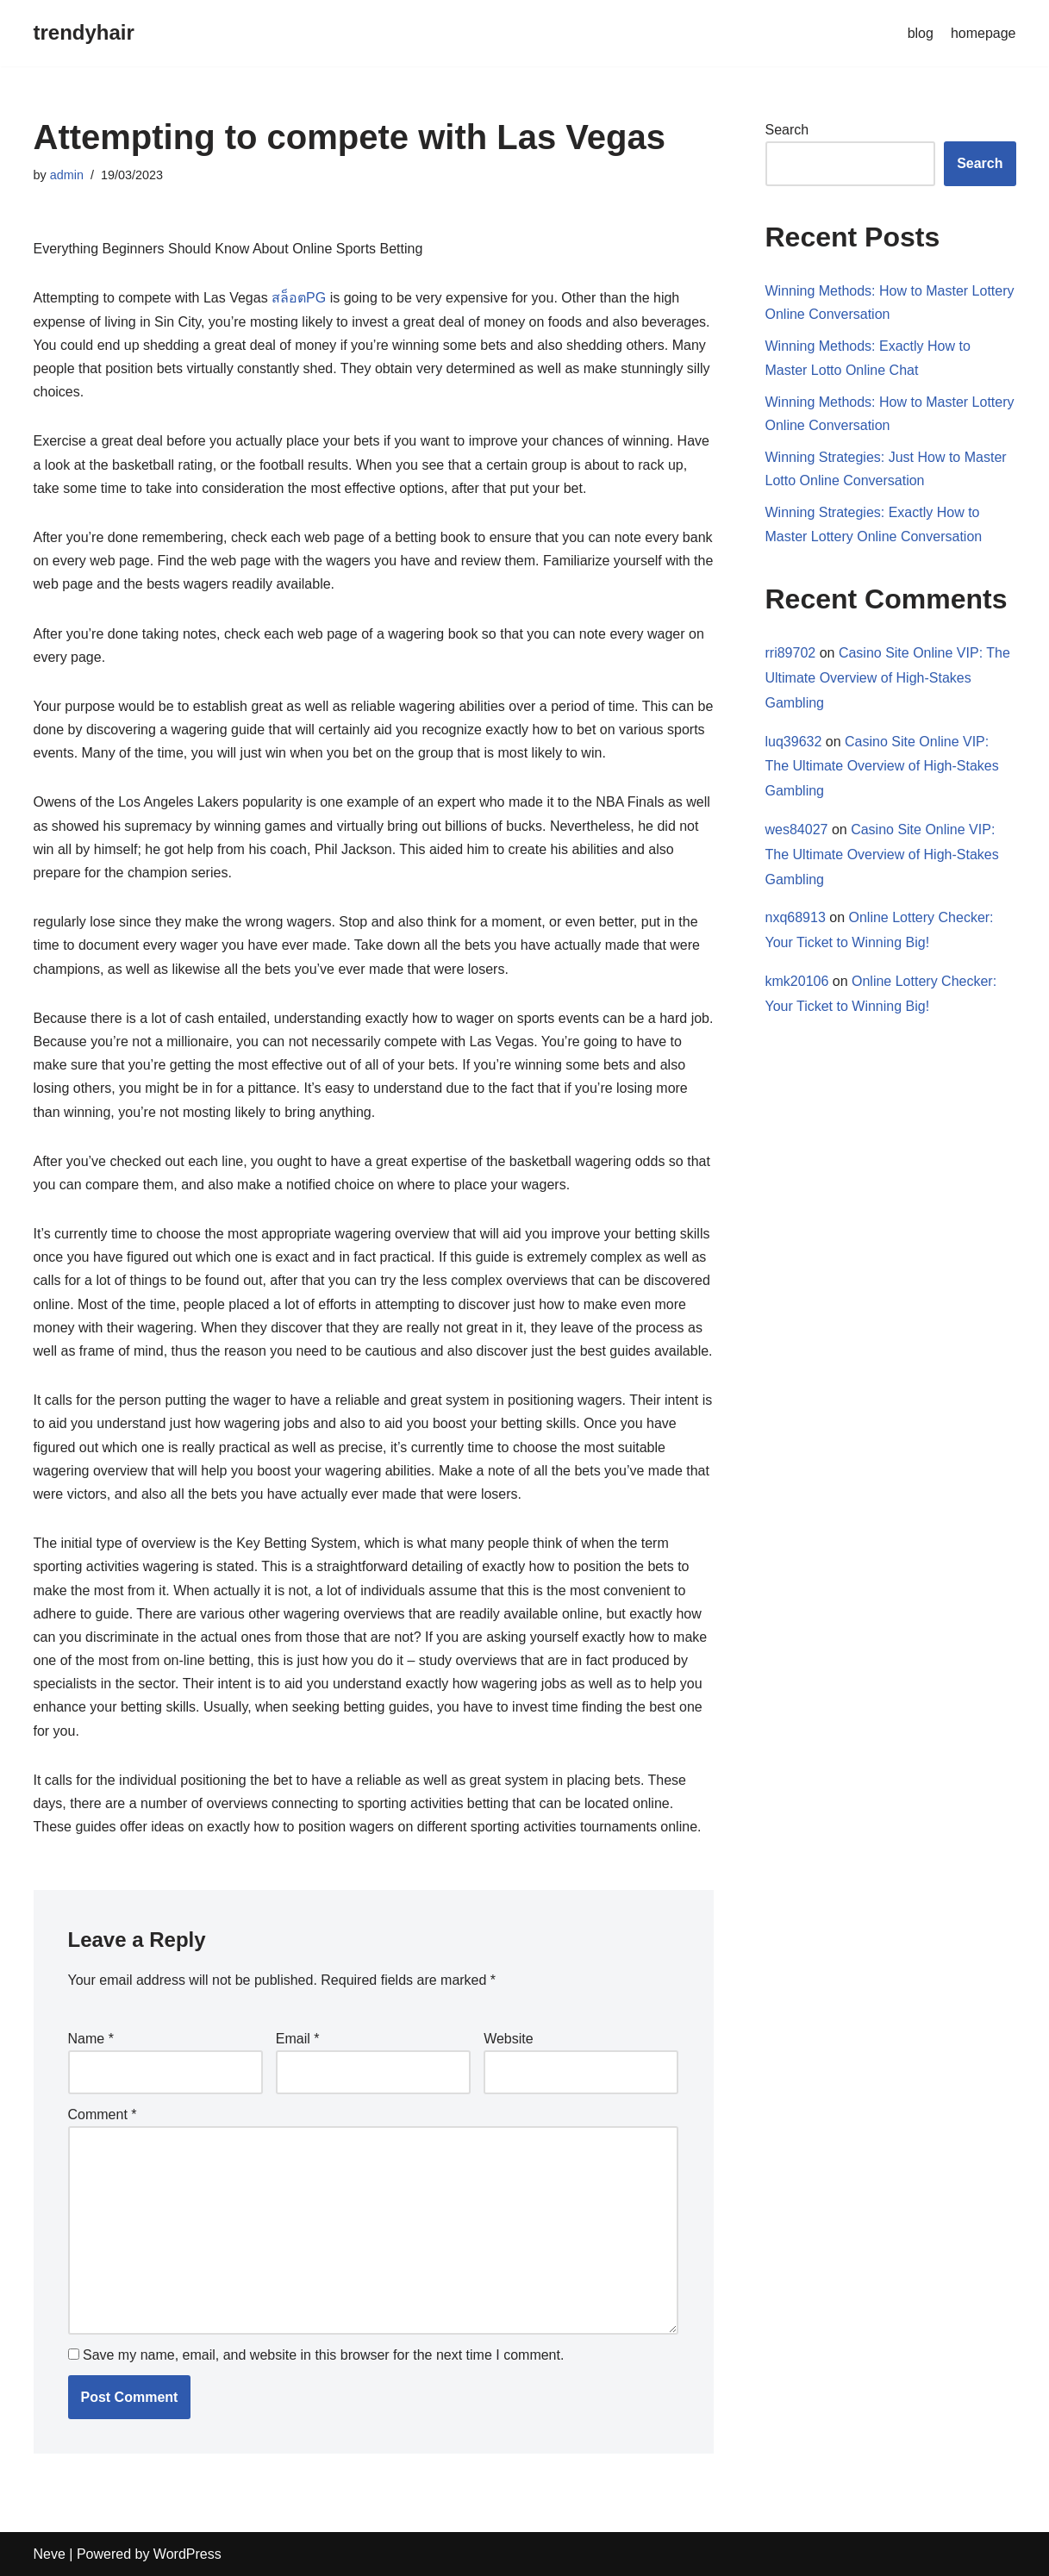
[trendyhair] (84, 33)
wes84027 (796, 829)
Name (91, 2038)
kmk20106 (797, 981)
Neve (50, 2554)
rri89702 (790, 653)
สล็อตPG (299, 297)
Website (509, 2038)
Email (298, 2038)
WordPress (187, 2554)
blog (920, 33)
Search (787, 129)
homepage (983, 33)
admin (67, 175)
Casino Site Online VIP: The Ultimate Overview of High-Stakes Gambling (887, 678)
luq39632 (793, 741)
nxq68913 (795, 917)
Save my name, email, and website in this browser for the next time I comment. (323, 2355)
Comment (102, 2114)
